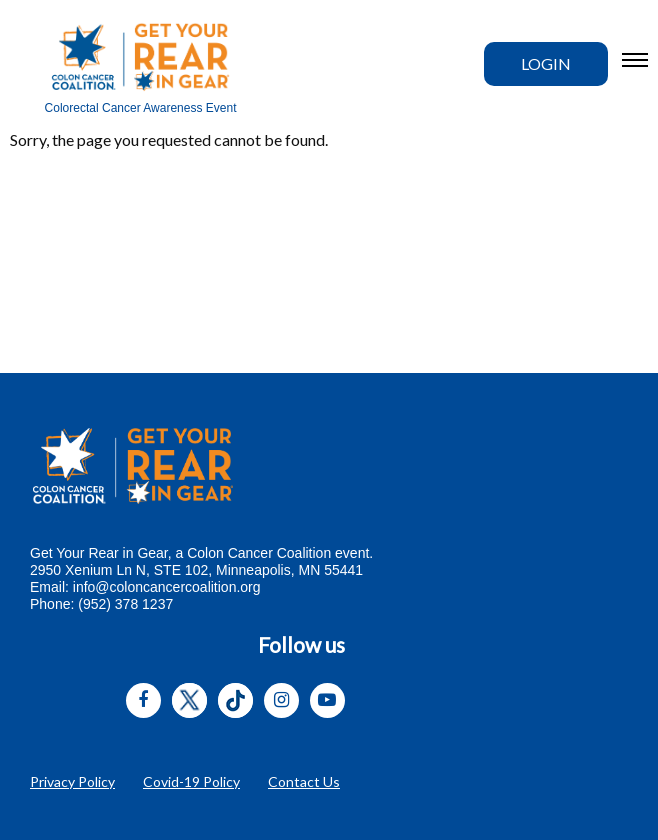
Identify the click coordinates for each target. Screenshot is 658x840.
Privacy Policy (72, 781)
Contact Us (304, 781)
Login (546, 63)
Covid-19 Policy (191, 781)
